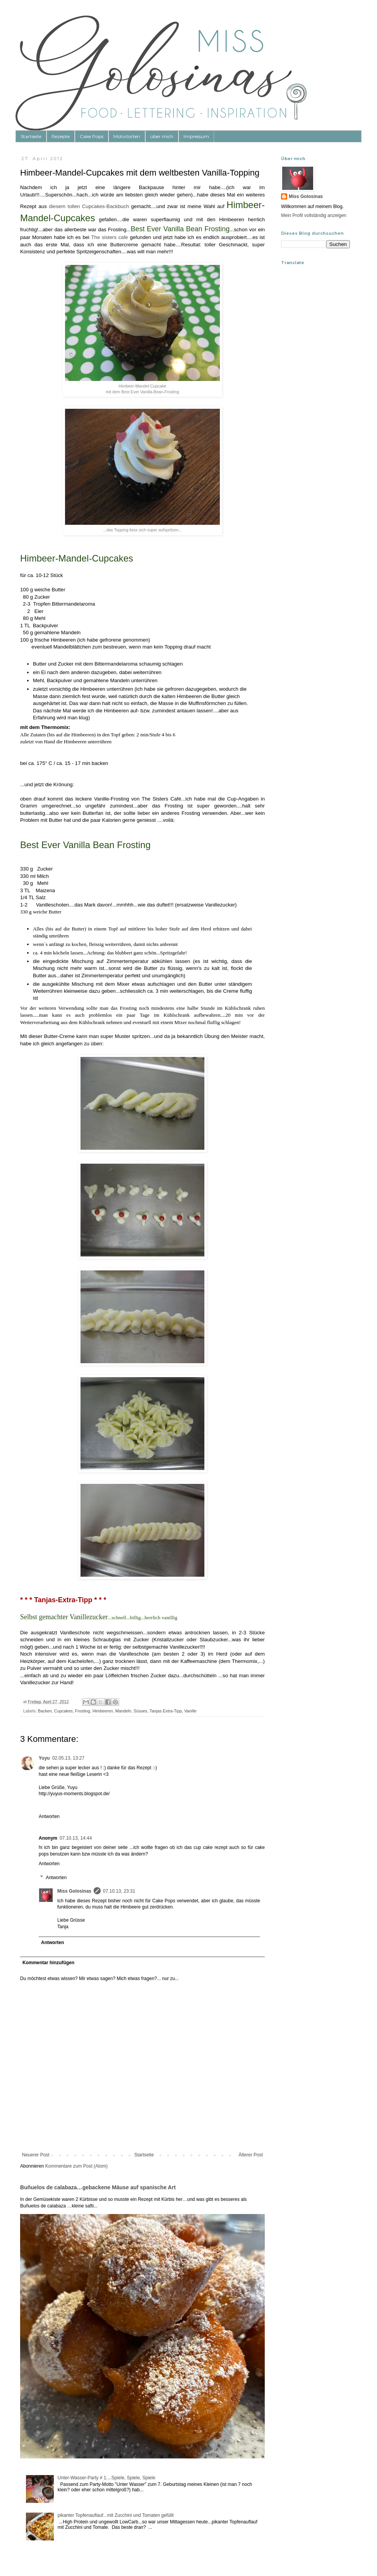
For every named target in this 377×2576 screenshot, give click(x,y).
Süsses (140, 1711)
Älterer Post (250, 2155)
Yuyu (44, 1758)
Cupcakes (63, 1711)
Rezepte (60, 136)
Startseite (31, 136)
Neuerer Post (36, 2155)
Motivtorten (126, 136)
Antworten (49, 1816)
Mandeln (123, 1711)
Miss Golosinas (74, 1891)
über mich (161, 136)
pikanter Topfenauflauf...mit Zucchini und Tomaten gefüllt (116, 2515)
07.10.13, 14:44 (76, 1838)
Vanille (190, 1711)
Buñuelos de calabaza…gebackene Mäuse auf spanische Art (98, 2187)
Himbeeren (103, 1711)
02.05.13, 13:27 (68, 1758)
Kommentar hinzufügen (48, 1962)
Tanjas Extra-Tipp (165, 1711)
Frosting (82, 1711)
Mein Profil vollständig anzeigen (313, 215)
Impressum (196, 136)
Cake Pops (91, 136)
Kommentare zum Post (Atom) (76, 2166)
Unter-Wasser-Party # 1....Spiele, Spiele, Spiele (106, 2477)
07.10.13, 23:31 (119, 1891)
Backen (45, 1711)
